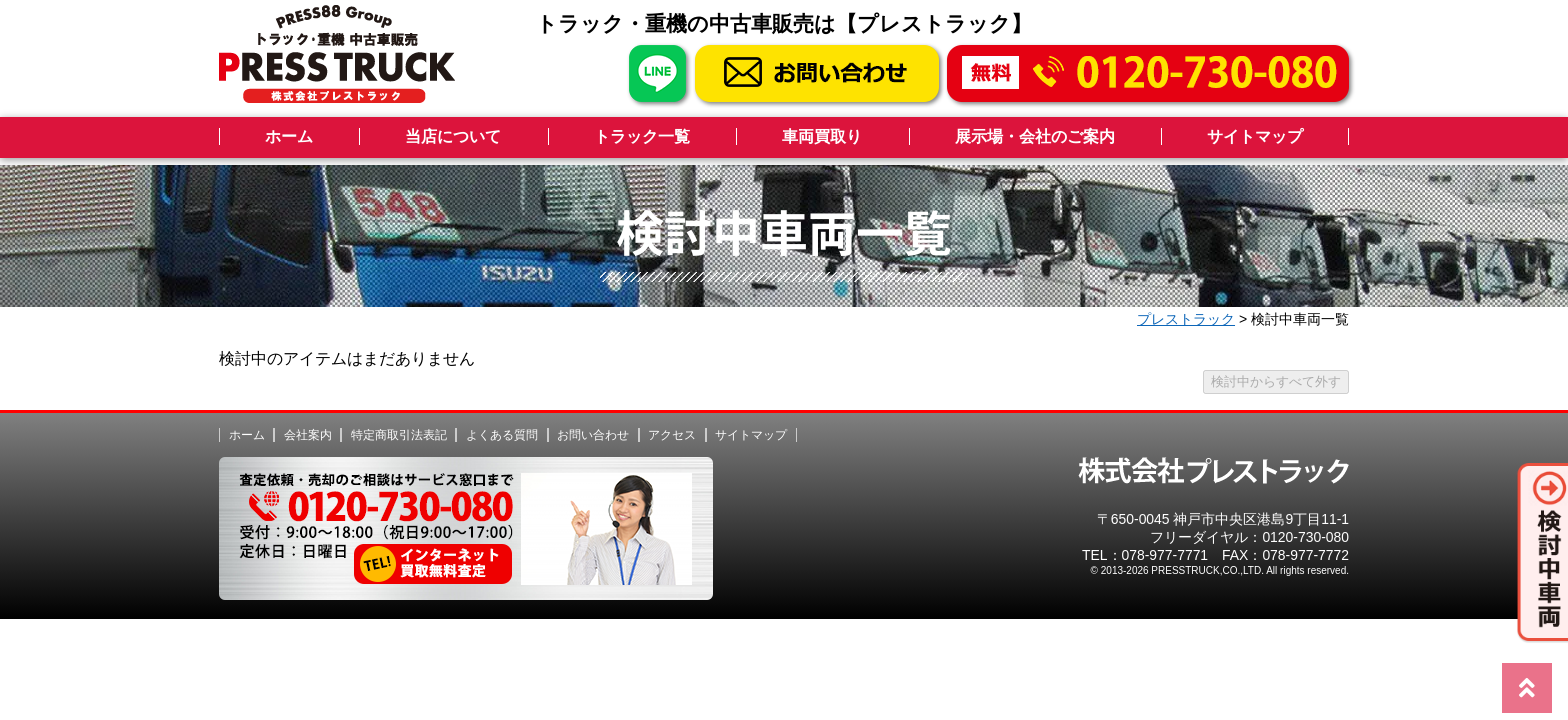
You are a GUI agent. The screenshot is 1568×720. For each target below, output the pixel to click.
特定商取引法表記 (399, 435)
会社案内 (308, 435)
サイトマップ (1255, 136)
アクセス (672, 435)
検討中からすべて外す (1276, 381)
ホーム (289, 136)
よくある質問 (502, 435)
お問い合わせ (593, 435)
